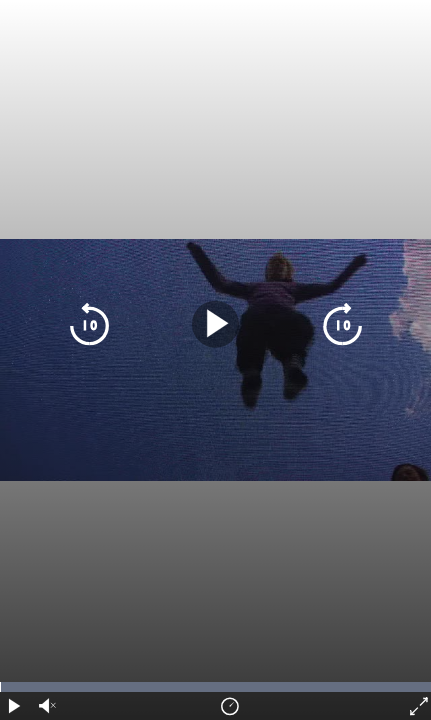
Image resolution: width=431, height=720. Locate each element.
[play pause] (215, 324)
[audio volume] (45, 706)
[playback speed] (229, 706)
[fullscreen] (417, 706)
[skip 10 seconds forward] (342, 324)
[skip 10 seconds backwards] (89, 324)
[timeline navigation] (215, 687)
